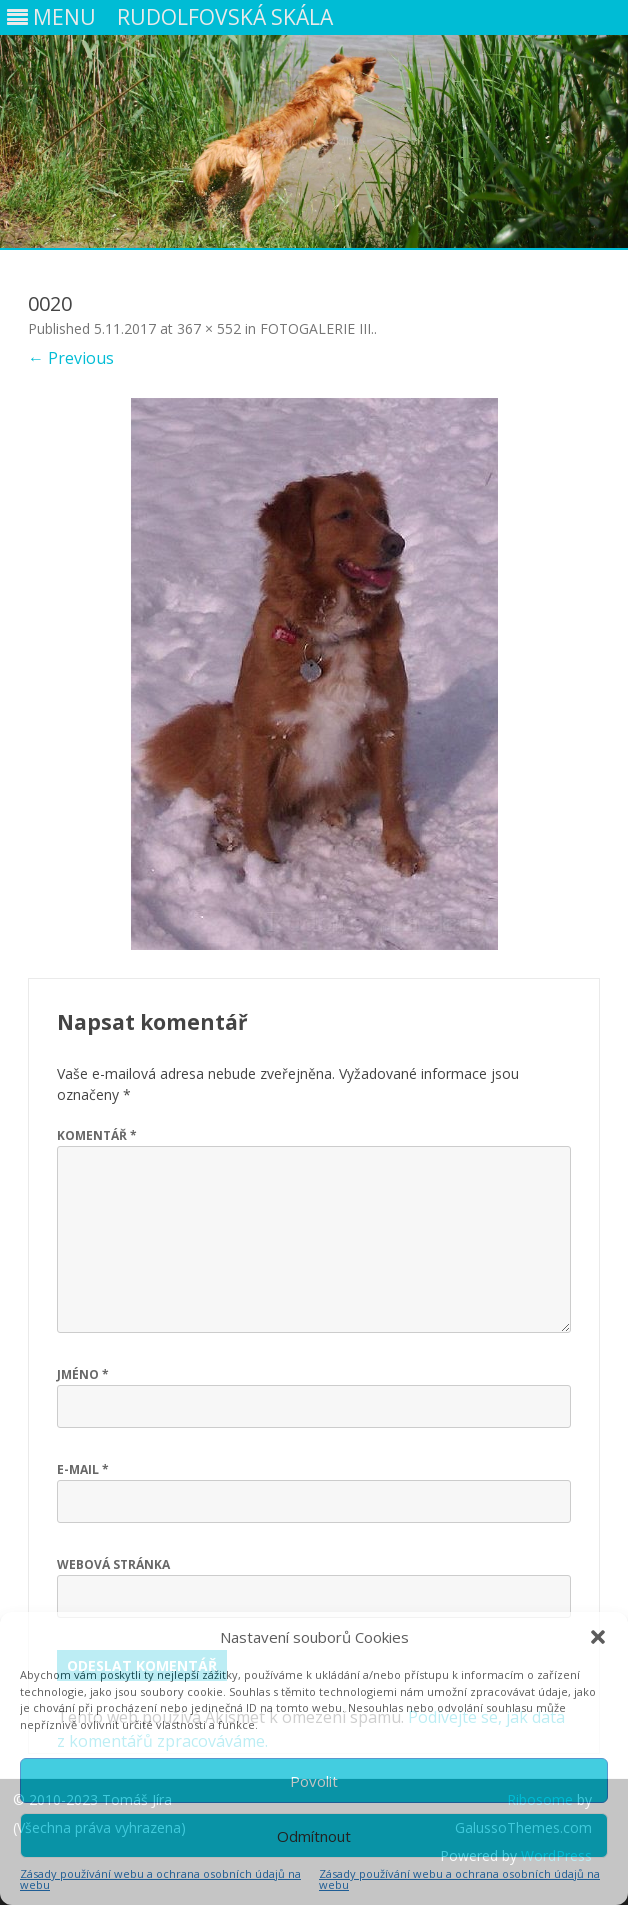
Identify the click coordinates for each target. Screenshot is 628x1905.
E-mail (83, 1469)
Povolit (314, 1781)
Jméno (83, 1374)
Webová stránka (113, 1564)
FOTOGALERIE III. (317, 328)
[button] (598, 1637)
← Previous (71, 358)
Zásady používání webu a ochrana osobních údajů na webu (160, 1879)
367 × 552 (209, 328)
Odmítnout (314, 1836)
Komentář (97, 1135)
